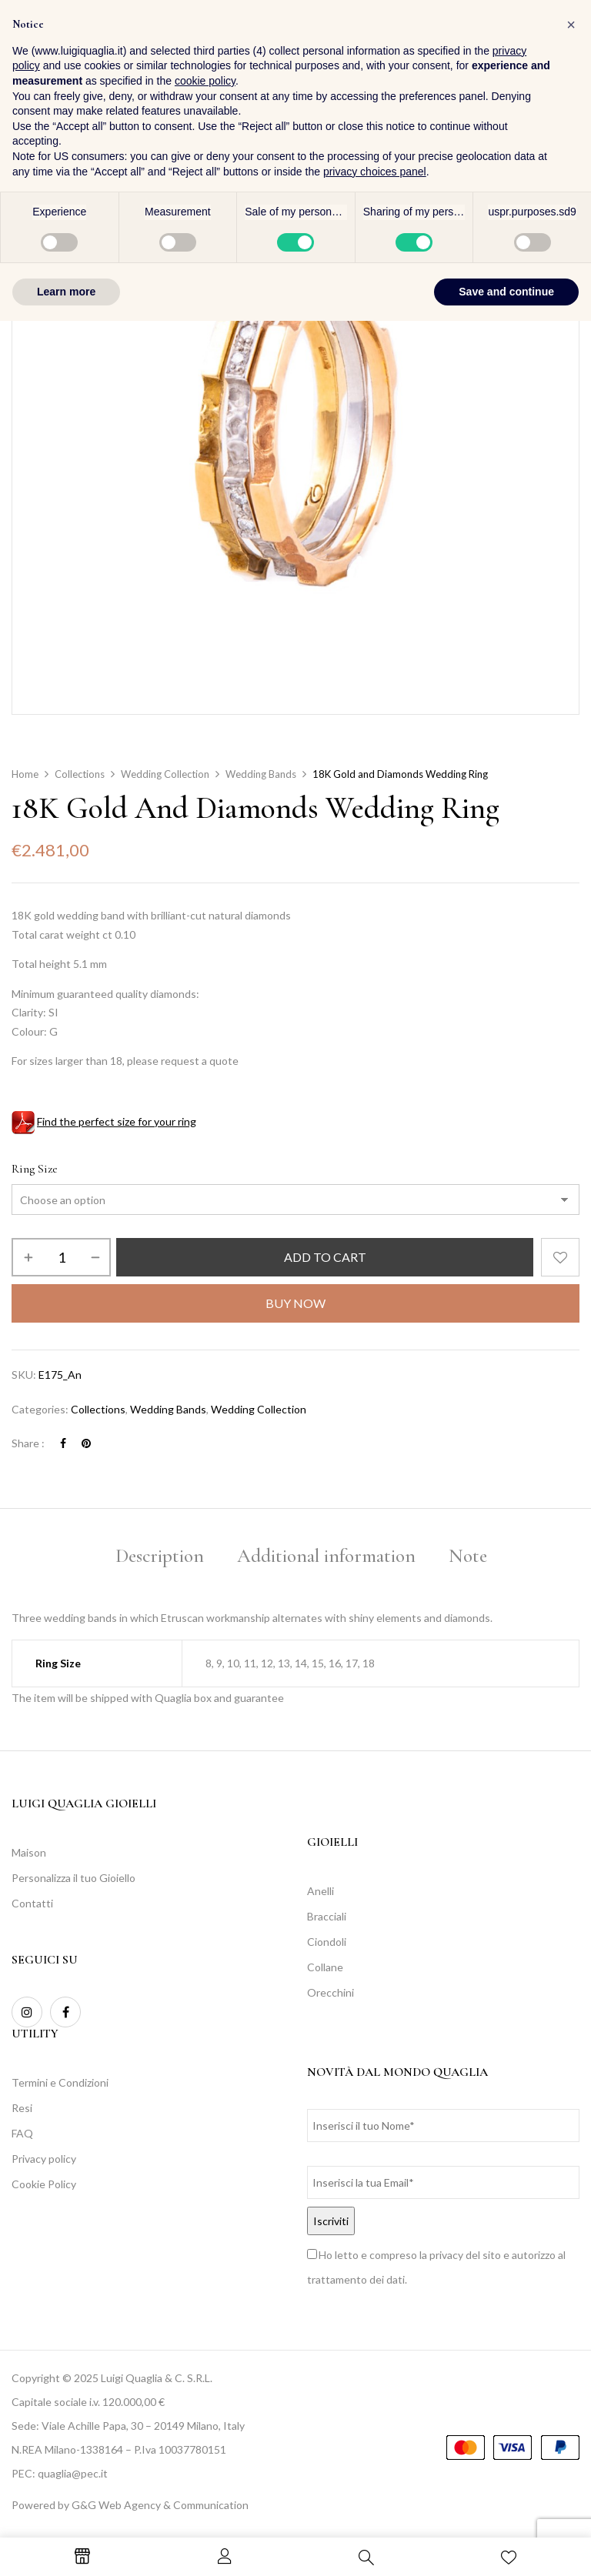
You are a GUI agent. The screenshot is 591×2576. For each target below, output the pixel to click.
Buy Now (295, 1303)
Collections (80, 774)
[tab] (159, 1558)
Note (468, 1555)
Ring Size (35, 1168)
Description (159, 1555)
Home (25, 774)
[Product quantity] (61, 1257)
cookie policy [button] (205, 2336)
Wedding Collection (165, 774)
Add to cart (325, 1257)
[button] (564, 52)
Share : (28, 1443)
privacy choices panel (374, 2426)
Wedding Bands (260, 774)
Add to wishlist (560, 1257)
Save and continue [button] (506, 2546)
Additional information (326, 1555)
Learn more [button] (66, 2546)
